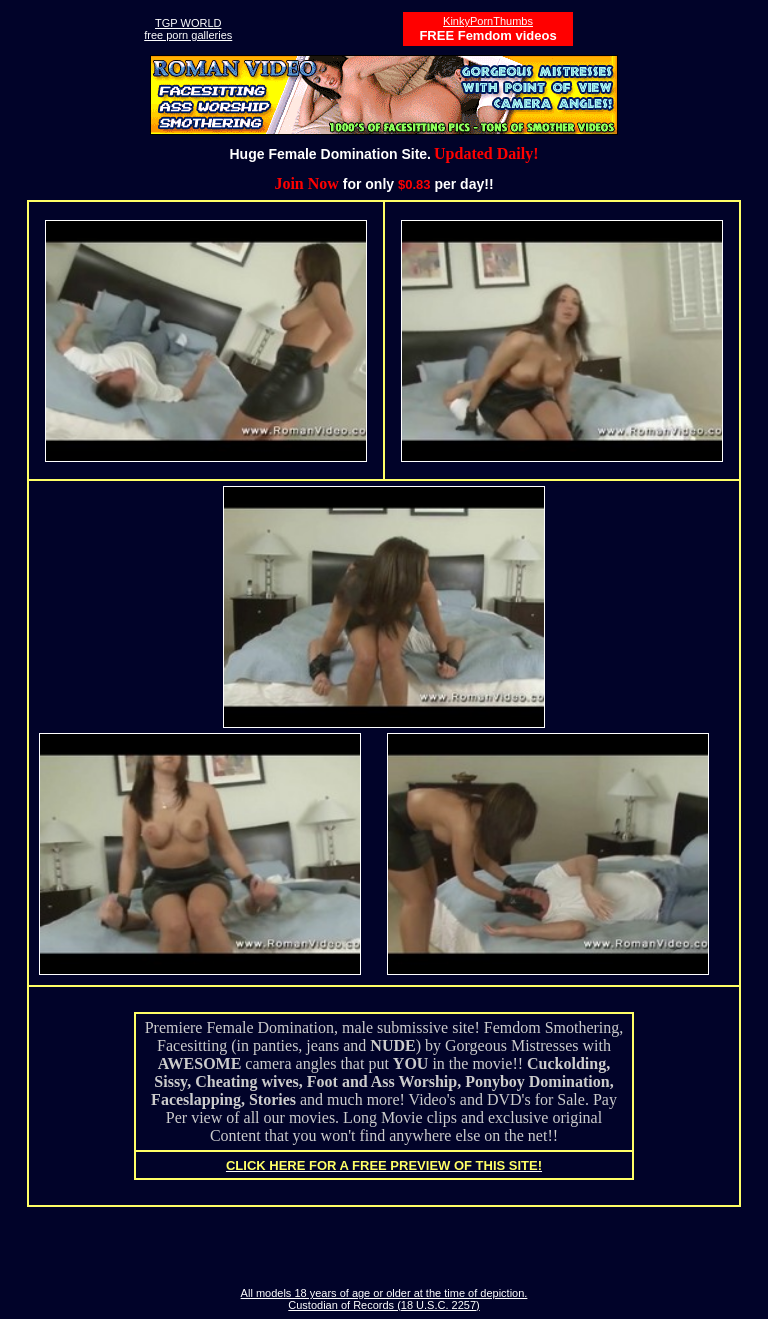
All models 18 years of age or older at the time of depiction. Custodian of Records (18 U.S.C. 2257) (384, 1299)
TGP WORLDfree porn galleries (188, 29)
